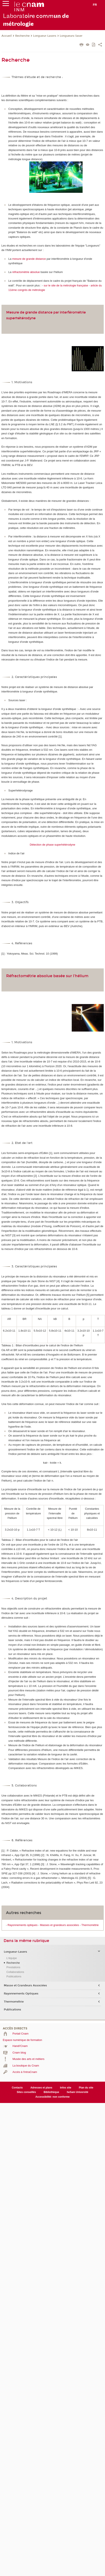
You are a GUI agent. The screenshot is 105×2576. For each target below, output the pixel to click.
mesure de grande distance (29, 258)
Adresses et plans (41, 2087)
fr (95, 4)
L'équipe (11, 1958)
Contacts (17, 2087)
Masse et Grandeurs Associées (25, 1985)
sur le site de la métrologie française (66, 285)
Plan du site (86, 2087)
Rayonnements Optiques (21, 1993)
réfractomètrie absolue (26, 272)
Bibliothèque (51, 2092)
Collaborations (15, 1972)
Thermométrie (90, 1925)
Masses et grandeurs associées (59, 1925)
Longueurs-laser (71, 36)
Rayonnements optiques (22, 1925)
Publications (13, 1976)
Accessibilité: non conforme (52, 2096)
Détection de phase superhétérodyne (52, 844)
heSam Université (77, 2092)
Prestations (13, 1967)
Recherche (22, 36)
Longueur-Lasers (44, 36)
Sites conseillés (26, 2092)
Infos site (65, 2087)
